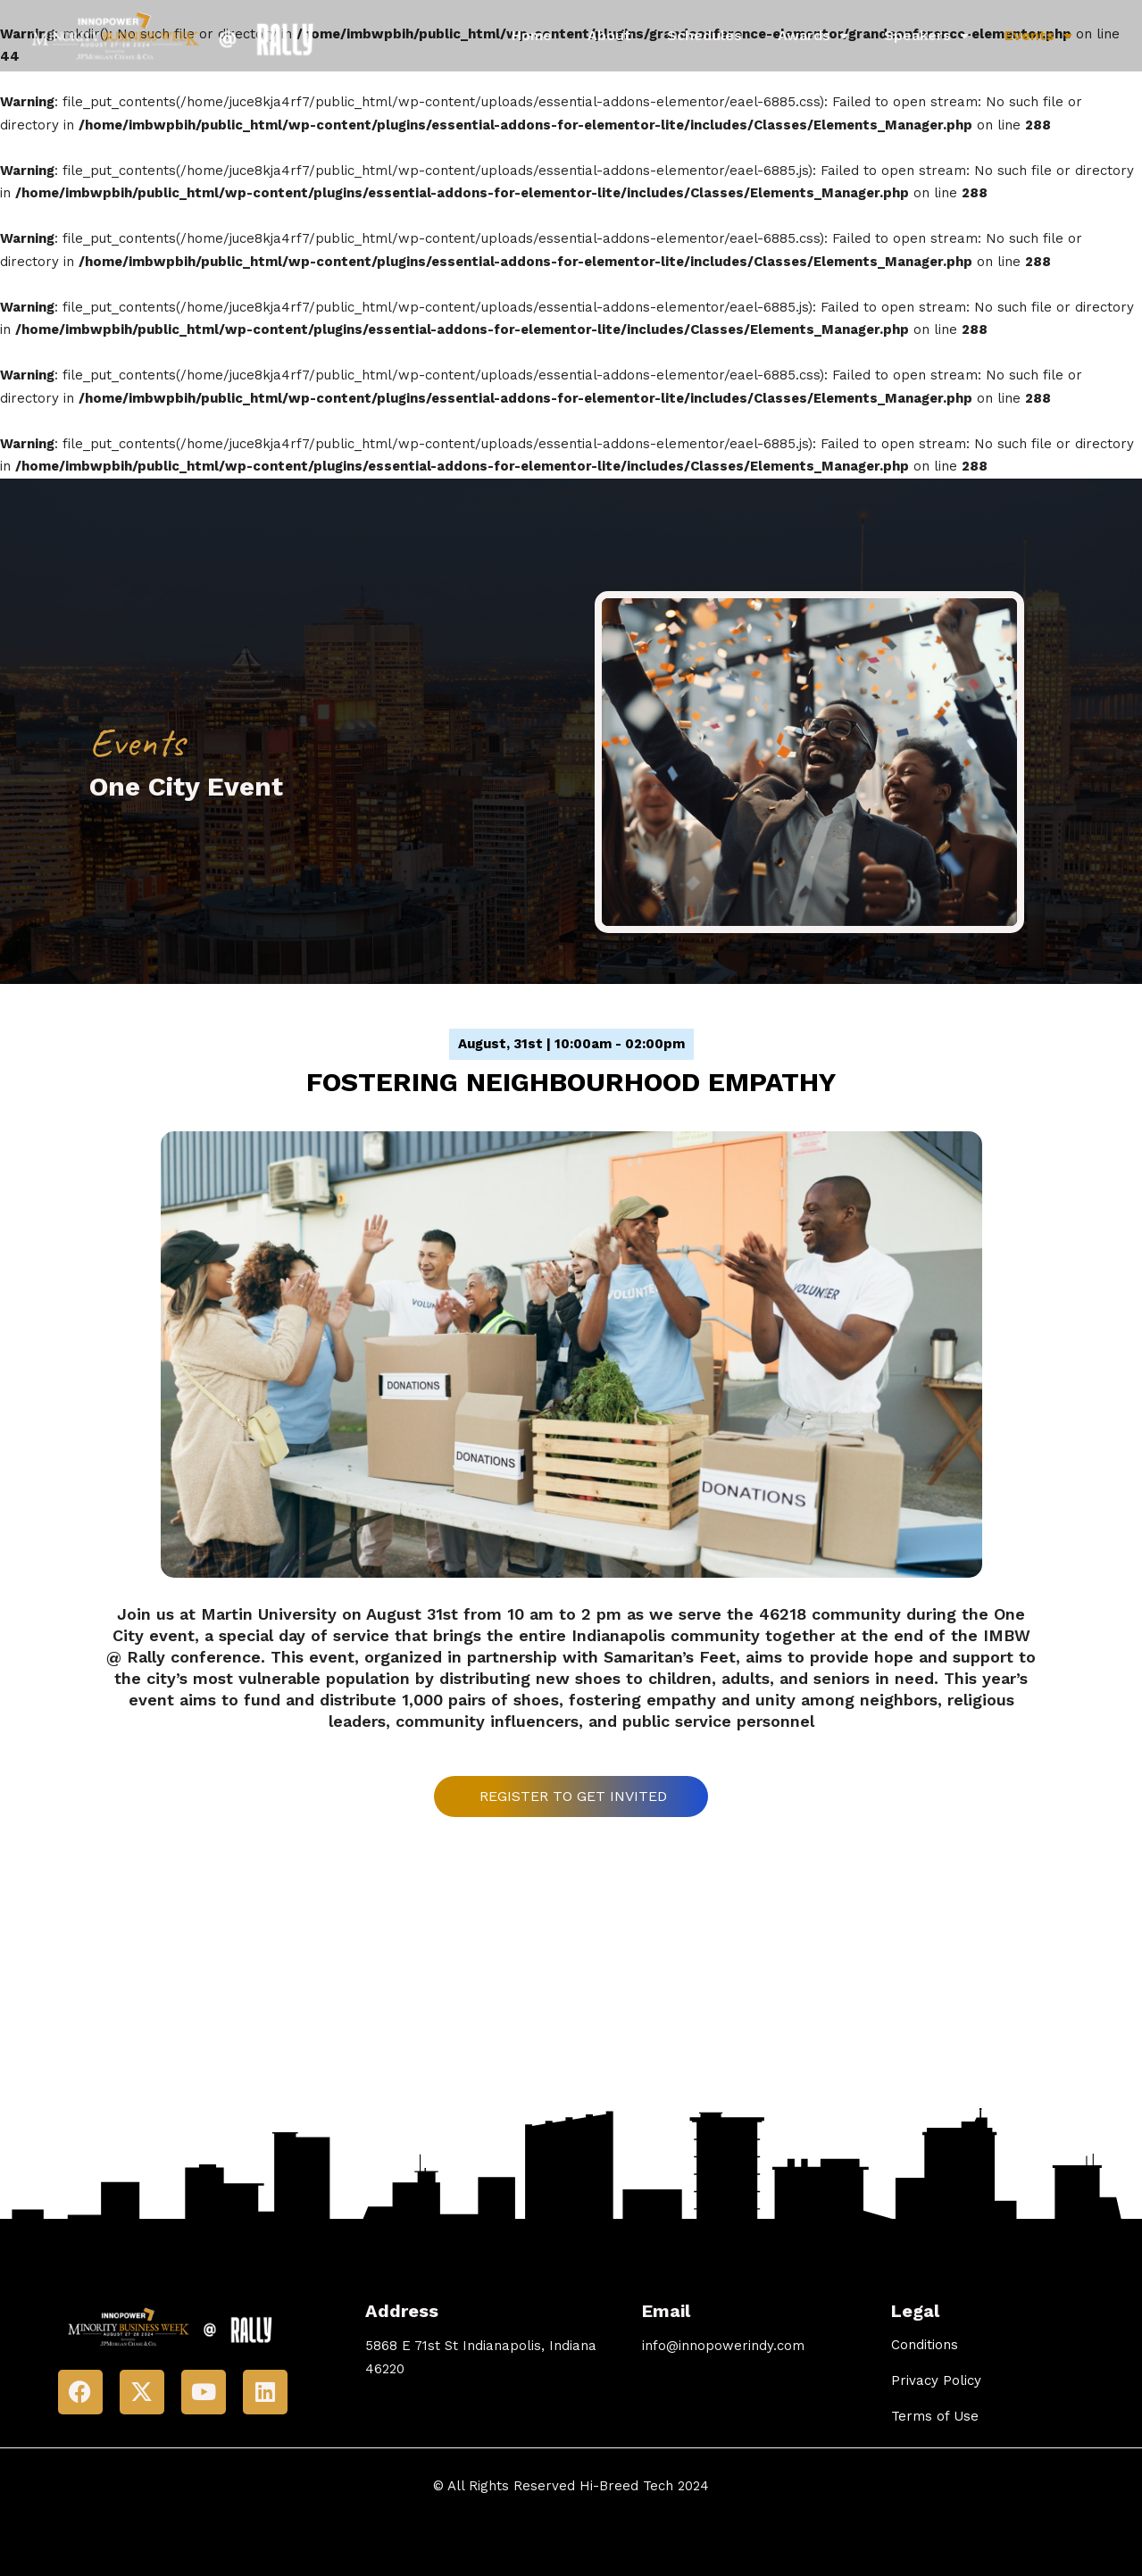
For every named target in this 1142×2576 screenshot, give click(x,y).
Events (1038, 36)
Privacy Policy (936, 2380)
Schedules (704, 35)
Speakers (926, 36)
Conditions (924, 2345)
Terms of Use (935, 2416)
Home (532, 35)
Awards (813, 36)
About (609, 35)
